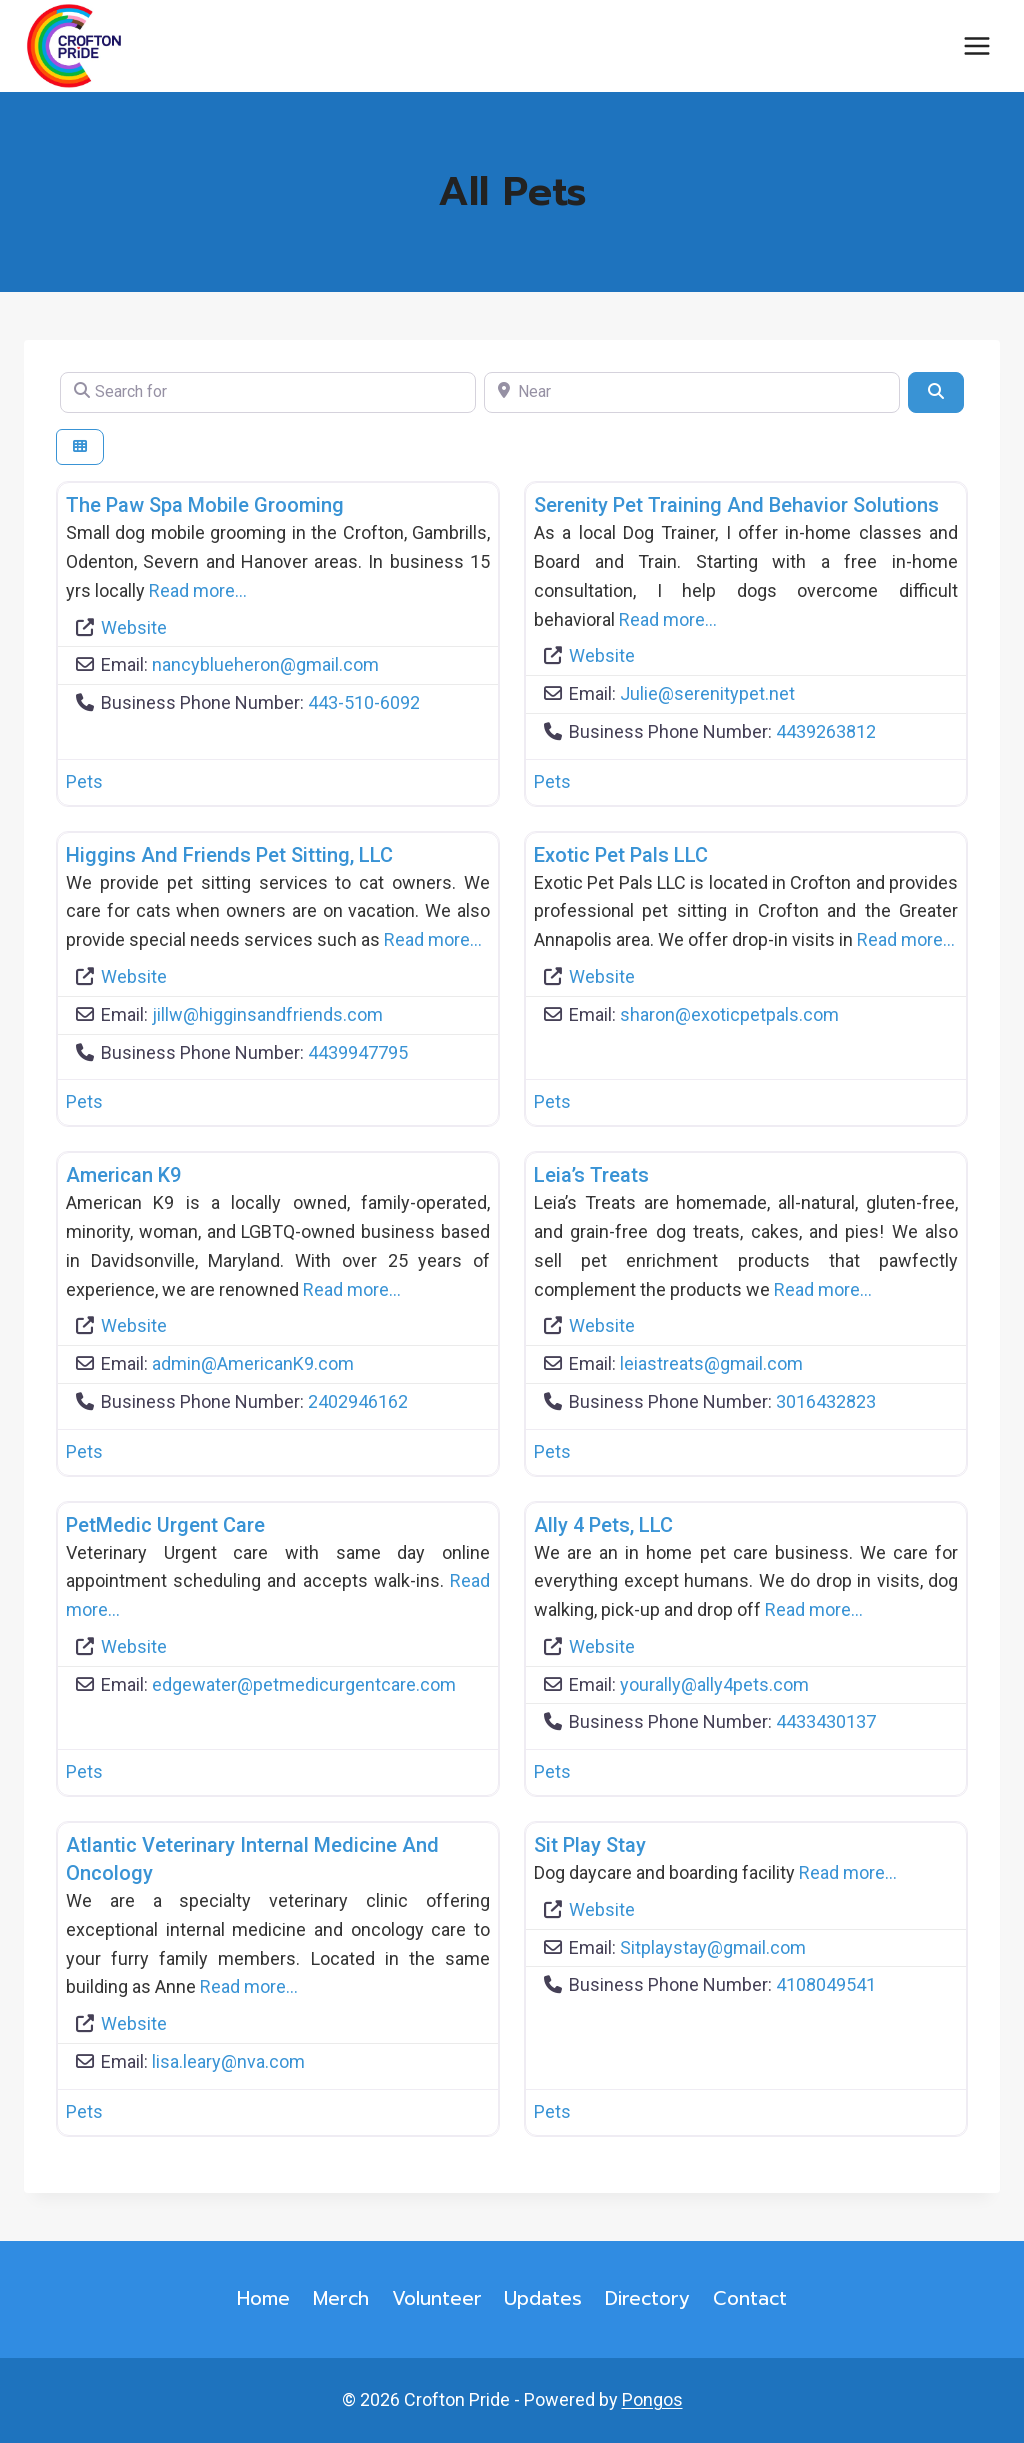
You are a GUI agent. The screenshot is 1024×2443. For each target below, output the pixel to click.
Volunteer (437, 2298)
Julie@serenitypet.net (707, 693)
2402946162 (358, 1401)
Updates (543, 2298)
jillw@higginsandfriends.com (267, 1014)
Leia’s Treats (591, 1175)
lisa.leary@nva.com (228, 2061)
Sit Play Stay (590, 1845)
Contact (750, 2298)
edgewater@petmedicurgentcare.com (304, 1684)
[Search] (936, 392)
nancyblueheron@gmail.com (265, 664)
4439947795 (358, 1052)
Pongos (652, 2399)
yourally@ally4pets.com (714, 1684)
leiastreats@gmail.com (711, 1363)
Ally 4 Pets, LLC (603, 1525)
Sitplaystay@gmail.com (713, 1947)
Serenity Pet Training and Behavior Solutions (736, 505)
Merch (341, 2298)
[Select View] (80, 447)
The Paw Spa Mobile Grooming (205, 505)
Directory (647, 2298)
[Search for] (268, 392)
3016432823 (826, 1401)
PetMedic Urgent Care (165, 1525)
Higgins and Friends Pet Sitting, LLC (229, 855)
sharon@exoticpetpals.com (729, 1014)
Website (134, 627)
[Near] (692, 392)
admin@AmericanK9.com (253, 1363)
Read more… (198, 590)
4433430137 (826, 1721)
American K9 (123, 1175)
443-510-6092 (364, 702)
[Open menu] (976, 46)
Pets (84, 781)
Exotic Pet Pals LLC (621, 855)
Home (263, 2298)
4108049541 (826, 1984)
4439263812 (826, 731)
